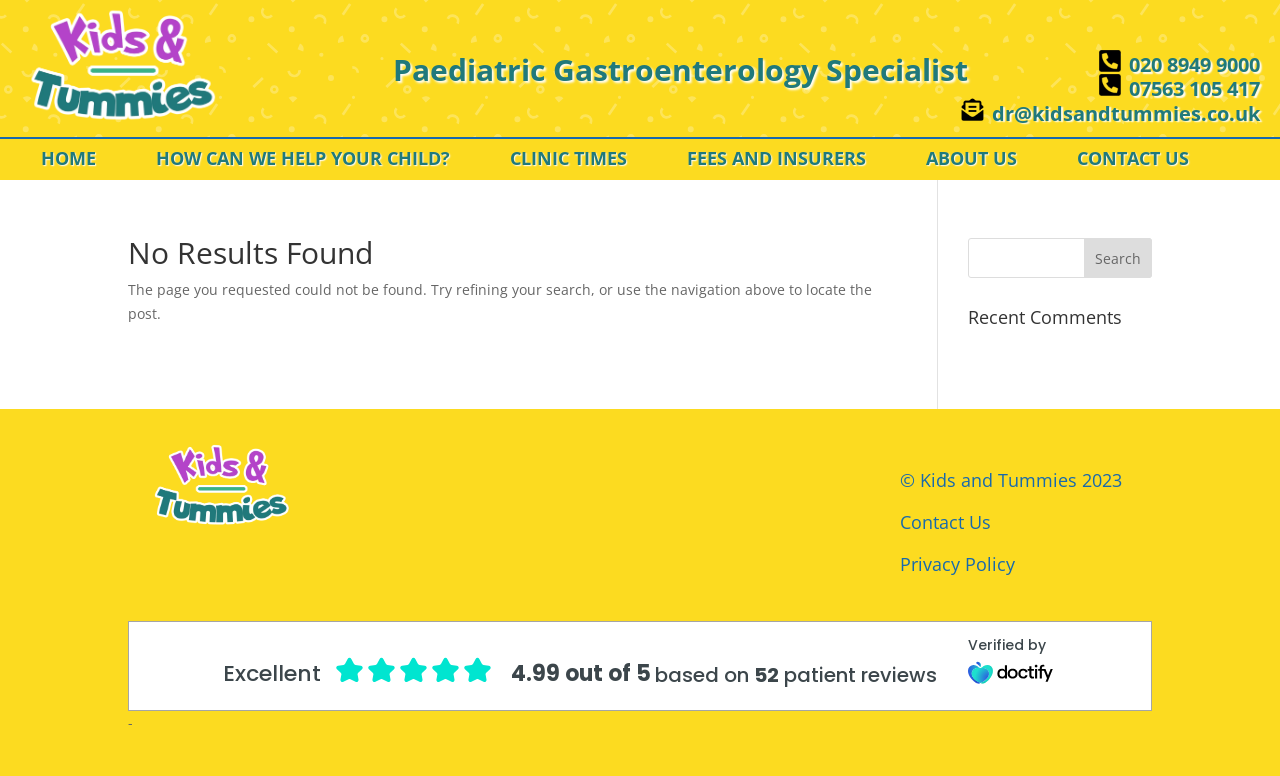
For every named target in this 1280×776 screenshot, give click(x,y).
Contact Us (945, 522)
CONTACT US (1133, 160)
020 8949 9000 (1194, 64)
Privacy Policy (957, 564)
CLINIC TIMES (568, 160)
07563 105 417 (1194, 88)
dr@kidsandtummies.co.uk (1126, 113)
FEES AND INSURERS (776, 160)
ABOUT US (971, 160)
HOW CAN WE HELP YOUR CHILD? (303, 160)
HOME (68, 160)
